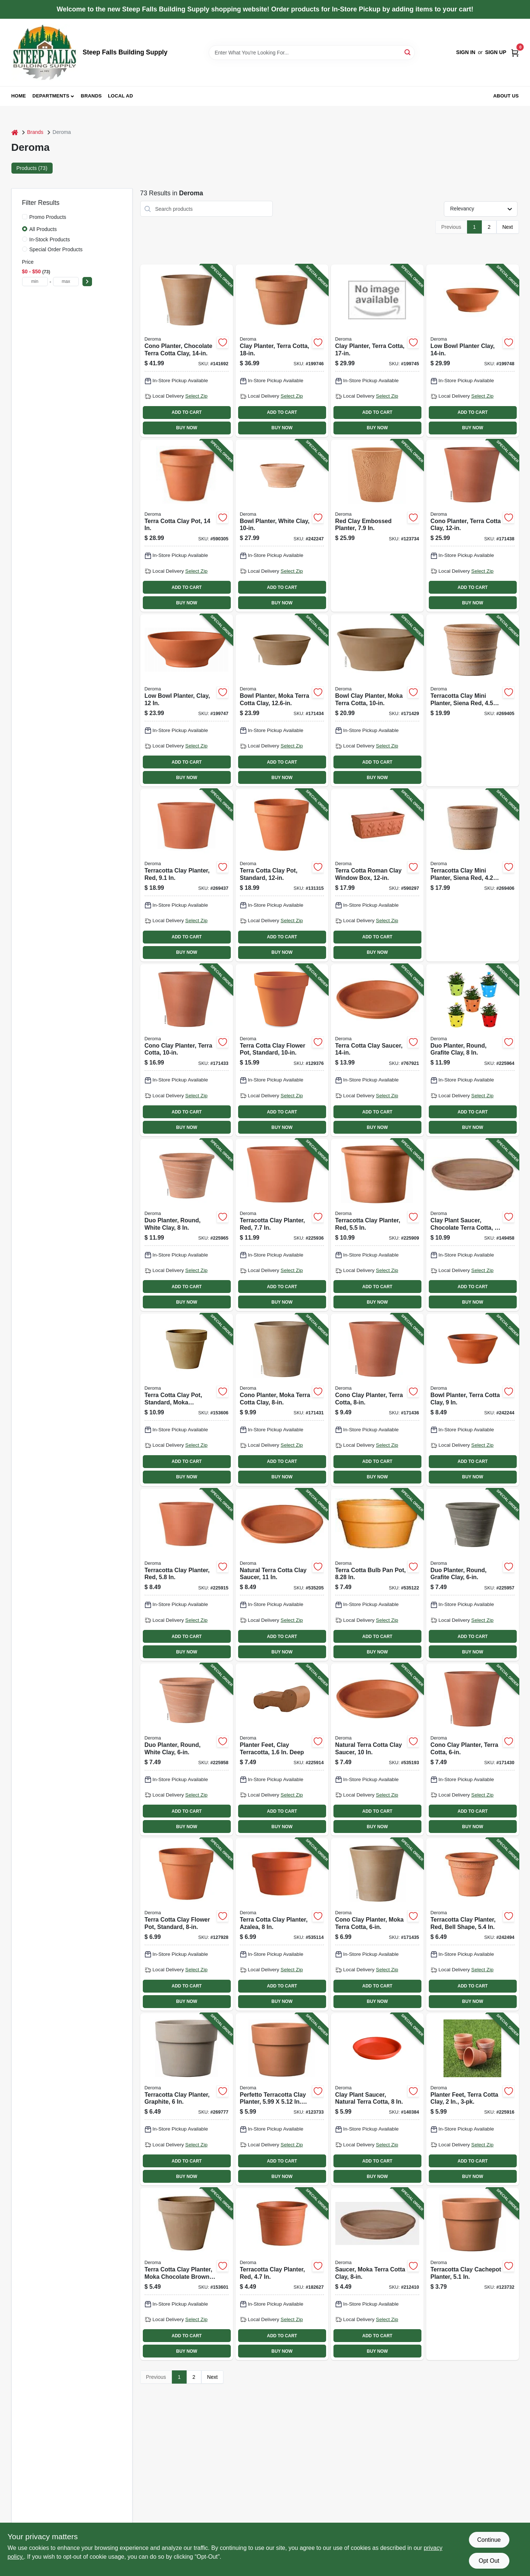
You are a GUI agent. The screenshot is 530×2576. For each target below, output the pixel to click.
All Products (43, 229)
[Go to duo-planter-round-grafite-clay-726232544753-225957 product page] (472, 1575)
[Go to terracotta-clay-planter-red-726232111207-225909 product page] (377, 1225)
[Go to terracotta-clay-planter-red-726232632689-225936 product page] (282, 1225)
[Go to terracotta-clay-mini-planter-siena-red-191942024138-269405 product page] (472, 700)
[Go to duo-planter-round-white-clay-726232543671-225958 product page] (186, 1749)
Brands (91, 96)
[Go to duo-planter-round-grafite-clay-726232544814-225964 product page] (472, 1050)
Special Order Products (56, 249)
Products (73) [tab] (32, 168)
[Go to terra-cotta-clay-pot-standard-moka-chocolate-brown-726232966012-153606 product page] (186, 1400)
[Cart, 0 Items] (515, 52)
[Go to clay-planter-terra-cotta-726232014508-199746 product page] (282, 350)
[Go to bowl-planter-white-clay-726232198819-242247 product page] (282, 526)
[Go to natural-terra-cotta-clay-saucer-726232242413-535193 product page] (377, 1749)
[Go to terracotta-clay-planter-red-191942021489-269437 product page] (186, 875)
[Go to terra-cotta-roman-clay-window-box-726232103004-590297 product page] (377, 875)
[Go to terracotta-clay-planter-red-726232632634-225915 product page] (186, 1575)
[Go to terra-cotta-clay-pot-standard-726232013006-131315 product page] (282, 875)
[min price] (35, 281)
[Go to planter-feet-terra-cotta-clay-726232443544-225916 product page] (472, 2099)
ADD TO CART (187, 412)
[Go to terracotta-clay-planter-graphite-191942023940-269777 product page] (186, 2099)
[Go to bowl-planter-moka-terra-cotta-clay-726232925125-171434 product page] (282, 700)
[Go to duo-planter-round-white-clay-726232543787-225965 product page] (186, 1225)
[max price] (66, 281)
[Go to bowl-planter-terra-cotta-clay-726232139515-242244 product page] (472, 1400)
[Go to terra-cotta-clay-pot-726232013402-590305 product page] (186, 526)
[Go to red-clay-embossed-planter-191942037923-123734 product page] (377, 526)
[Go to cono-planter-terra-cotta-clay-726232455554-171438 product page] (472, 526)
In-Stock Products (49, 239)
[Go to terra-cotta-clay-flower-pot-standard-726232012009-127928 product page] (186, 1924)
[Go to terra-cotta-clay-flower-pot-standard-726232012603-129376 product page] (282, 1050)
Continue (489, 2540)
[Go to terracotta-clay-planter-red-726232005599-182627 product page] (282, 2274)
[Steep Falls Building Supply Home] (44, 52)
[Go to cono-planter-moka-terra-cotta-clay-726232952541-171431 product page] (282, 1400)
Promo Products (47, 217)
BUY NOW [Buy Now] (186, 427)
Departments (50, 96)
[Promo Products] (24, 216)
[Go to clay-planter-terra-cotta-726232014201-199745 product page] (377, 350)
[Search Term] (312, 52)
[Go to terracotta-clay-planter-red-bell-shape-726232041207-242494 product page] (472, 1924)
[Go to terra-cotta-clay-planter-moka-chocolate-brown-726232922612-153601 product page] (186, 2274)
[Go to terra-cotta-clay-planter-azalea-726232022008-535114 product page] (282, 1924)
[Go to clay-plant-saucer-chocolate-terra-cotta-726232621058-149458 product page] (472, 1225)
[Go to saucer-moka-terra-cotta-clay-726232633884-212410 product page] (377, 2274)
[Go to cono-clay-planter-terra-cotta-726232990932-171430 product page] (472, 1749)
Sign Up (495, 52)
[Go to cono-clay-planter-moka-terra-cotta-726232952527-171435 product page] (377, 1924)
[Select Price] (87, 281)
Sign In (465, 52)
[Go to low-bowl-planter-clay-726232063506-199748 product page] (472, 350)
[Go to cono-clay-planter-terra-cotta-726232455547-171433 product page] (186, 1050)
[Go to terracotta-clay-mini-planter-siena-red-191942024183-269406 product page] (472, 875)
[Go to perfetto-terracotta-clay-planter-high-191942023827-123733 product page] (282, 2099)
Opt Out (488, 2561)
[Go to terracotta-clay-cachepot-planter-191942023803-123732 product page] (472, 2274)
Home (18, 96)
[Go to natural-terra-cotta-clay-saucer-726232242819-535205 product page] (282, 1575)
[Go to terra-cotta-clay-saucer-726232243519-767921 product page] (377, 1050)
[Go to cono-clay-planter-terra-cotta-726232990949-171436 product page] (377, 1400)
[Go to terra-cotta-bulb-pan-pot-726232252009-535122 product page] (377, 1575)
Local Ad (120, 96)
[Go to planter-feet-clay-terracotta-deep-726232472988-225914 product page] (282, 1749)
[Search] (408, 52)
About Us (506, 96)
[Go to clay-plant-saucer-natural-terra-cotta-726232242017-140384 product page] (377, 2099)
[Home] (14, 132)
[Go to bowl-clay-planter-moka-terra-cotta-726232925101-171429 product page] (377, 700)
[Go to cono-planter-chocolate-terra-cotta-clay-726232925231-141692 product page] (186, 350)
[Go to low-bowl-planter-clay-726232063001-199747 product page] (186, 700)
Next (507, 227)
